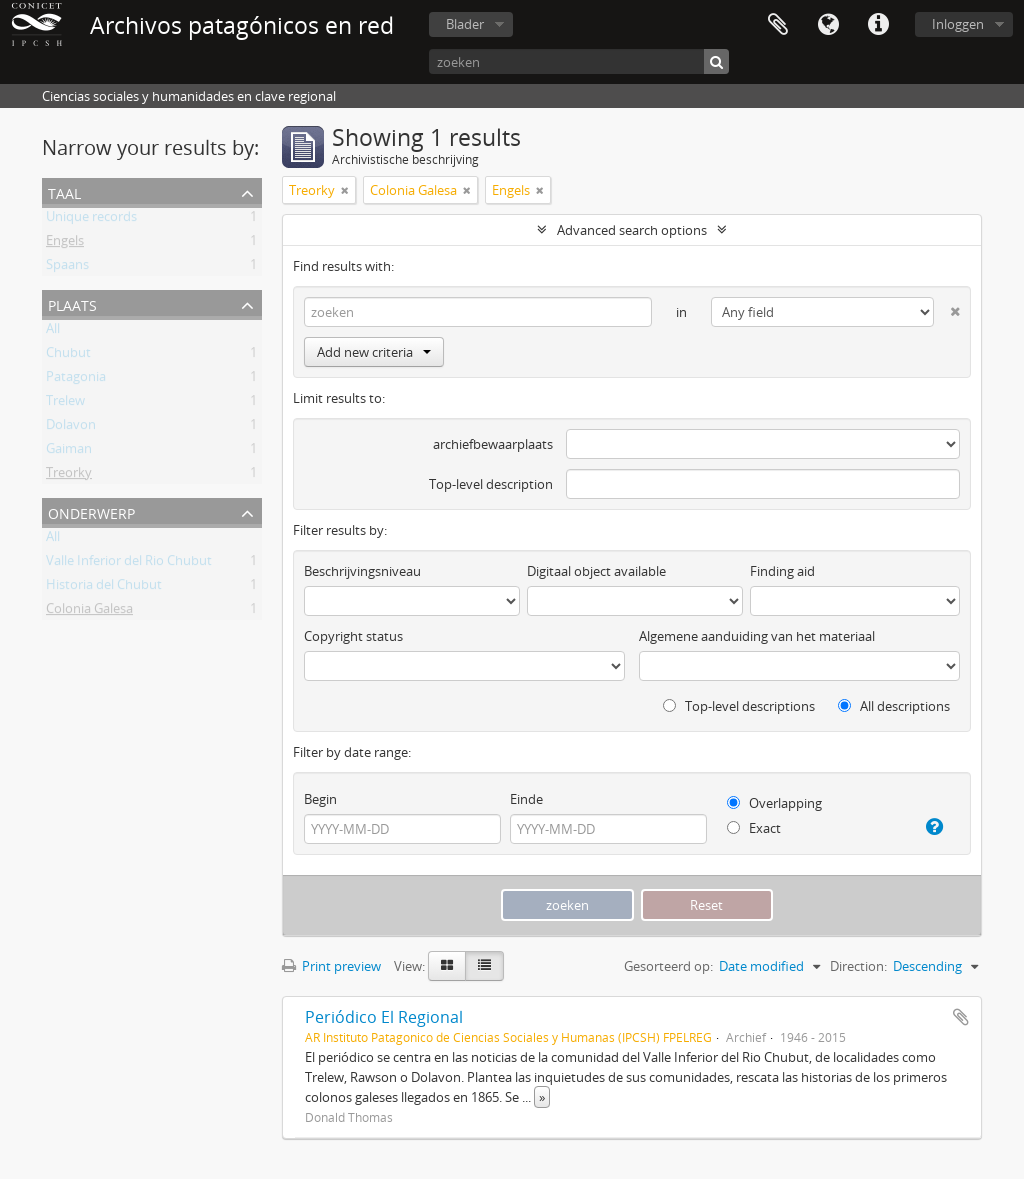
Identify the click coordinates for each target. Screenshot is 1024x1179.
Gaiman (69, 452)
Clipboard (778, 25)
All (53, 332)
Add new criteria (374, 352)
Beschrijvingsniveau (362, 571)
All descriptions (894, 706)
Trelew (65, 404)
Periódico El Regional (384, 1017)
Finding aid (782, 571)
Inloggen (958, 24)
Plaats (72, 303)
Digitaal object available (596, 571)
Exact (754, 828)
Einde (526, 799)
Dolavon (71, 428)
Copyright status (353, 636)
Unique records (91, 220)
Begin (320, 799)
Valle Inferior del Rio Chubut (129, 564)
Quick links (878, 25)
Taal (828, 25)
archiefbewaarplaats (493, 444)
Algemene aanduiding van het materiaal (757, 636)
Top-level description (491, 484)
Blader (465, 24)
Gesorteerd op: (668, 966)
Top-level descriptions (739, 706)
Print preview (331, 966)
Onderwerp (91, 511)
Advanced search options (632, 230)
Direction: (858, 966)
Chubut (68, 356)
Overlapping (774, 803)
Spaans (67, 268)
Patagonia (76, 380)
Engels (65, 244)
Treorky (69, 476)
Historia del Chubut (104, 588)
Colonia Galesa (89, 612)
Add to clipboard (961, 1017)
